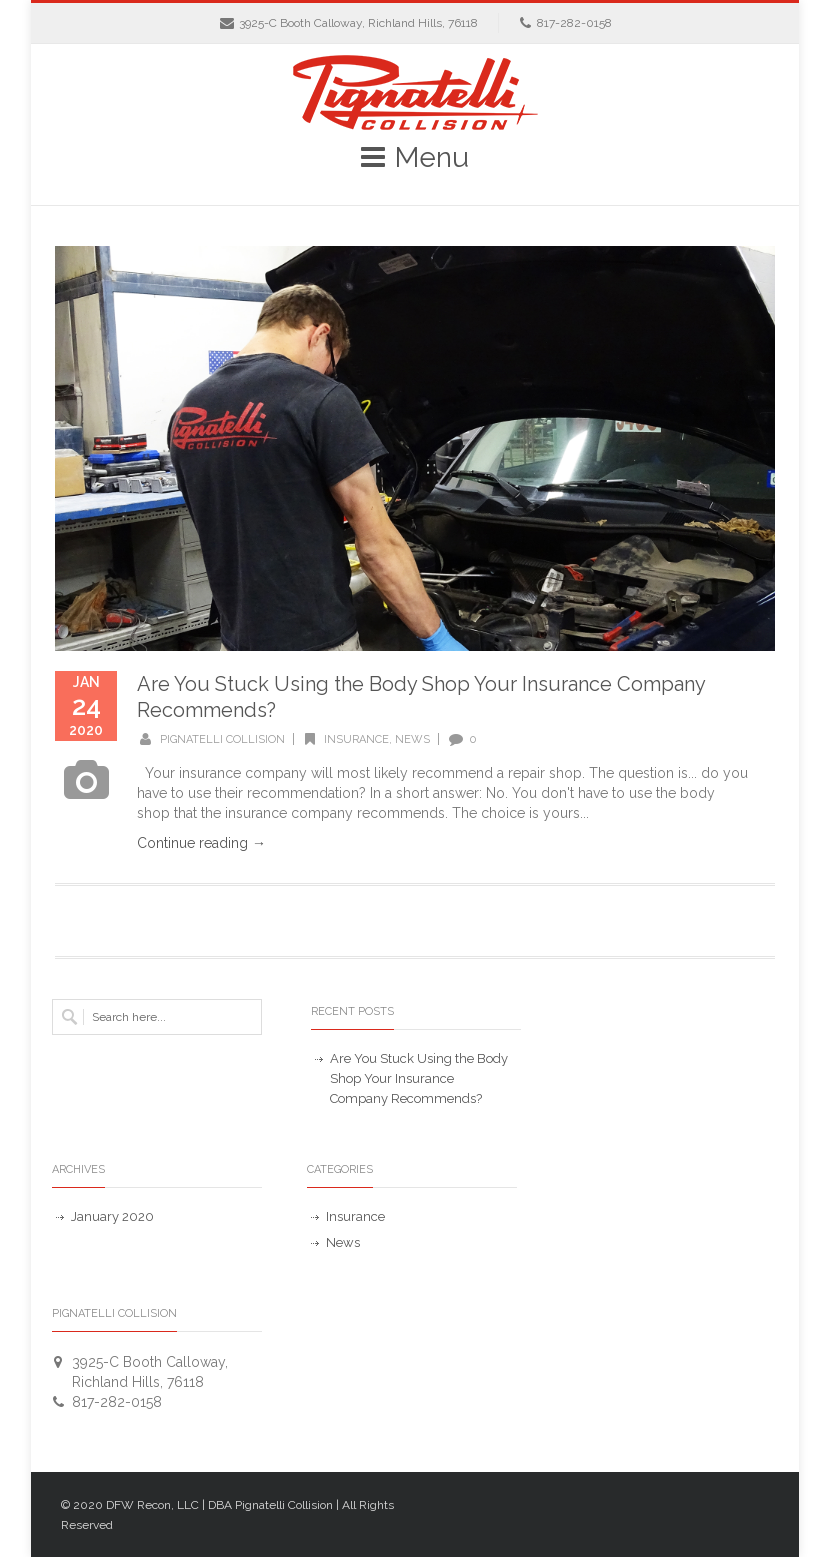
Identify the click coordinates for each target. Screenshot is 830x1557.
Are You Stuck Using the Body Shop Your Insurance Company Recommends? (419, 1078)
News (412, 739)
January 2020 (112, 1216)
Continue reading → (201, 843)
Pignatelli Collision (222, 739)
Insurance (356, 739)
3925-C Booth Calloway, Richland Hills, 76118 (358, 23)
